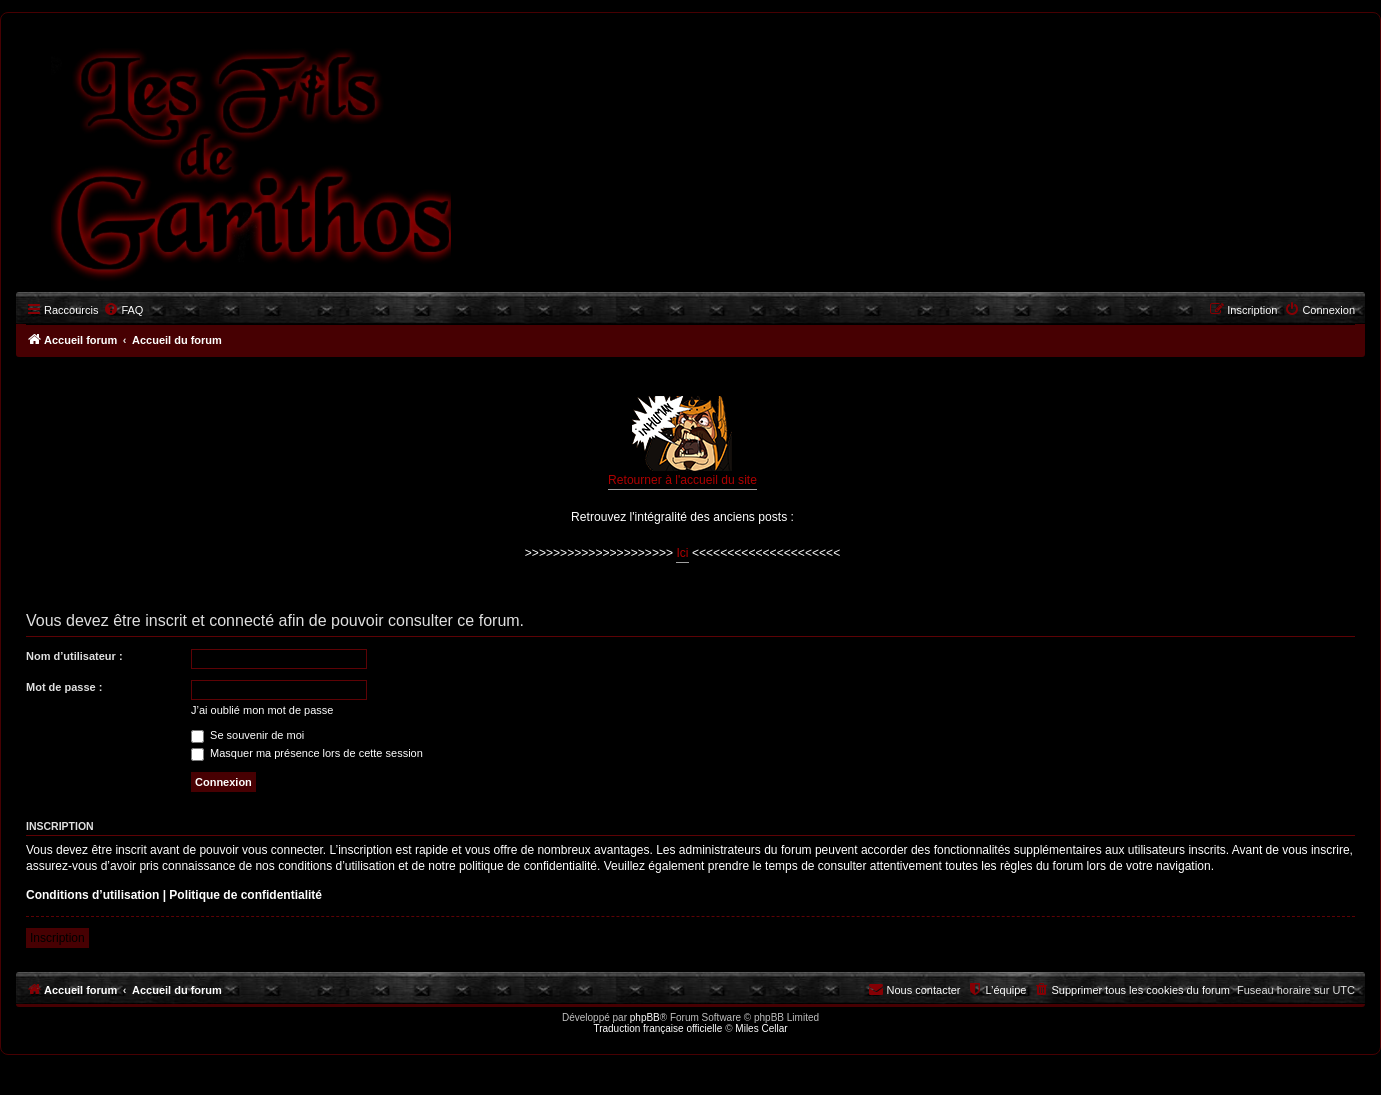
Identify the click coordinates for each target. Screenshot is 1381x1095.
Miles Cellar (761, 1028)
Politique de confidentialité (245, 895)
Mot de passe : (64, 687)
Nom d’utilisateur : (74, 656)
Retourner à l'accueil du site (682, 441)
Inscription (57, 938)
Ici (682, 553)
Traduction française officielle (657, 1028)
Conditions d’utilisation (92, 895)
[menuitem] (123, 310)
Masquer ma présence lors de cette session (307, 753)
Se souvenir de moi (247, 735)
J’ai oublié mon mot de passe (262, 710)
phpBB (645, 1017)
